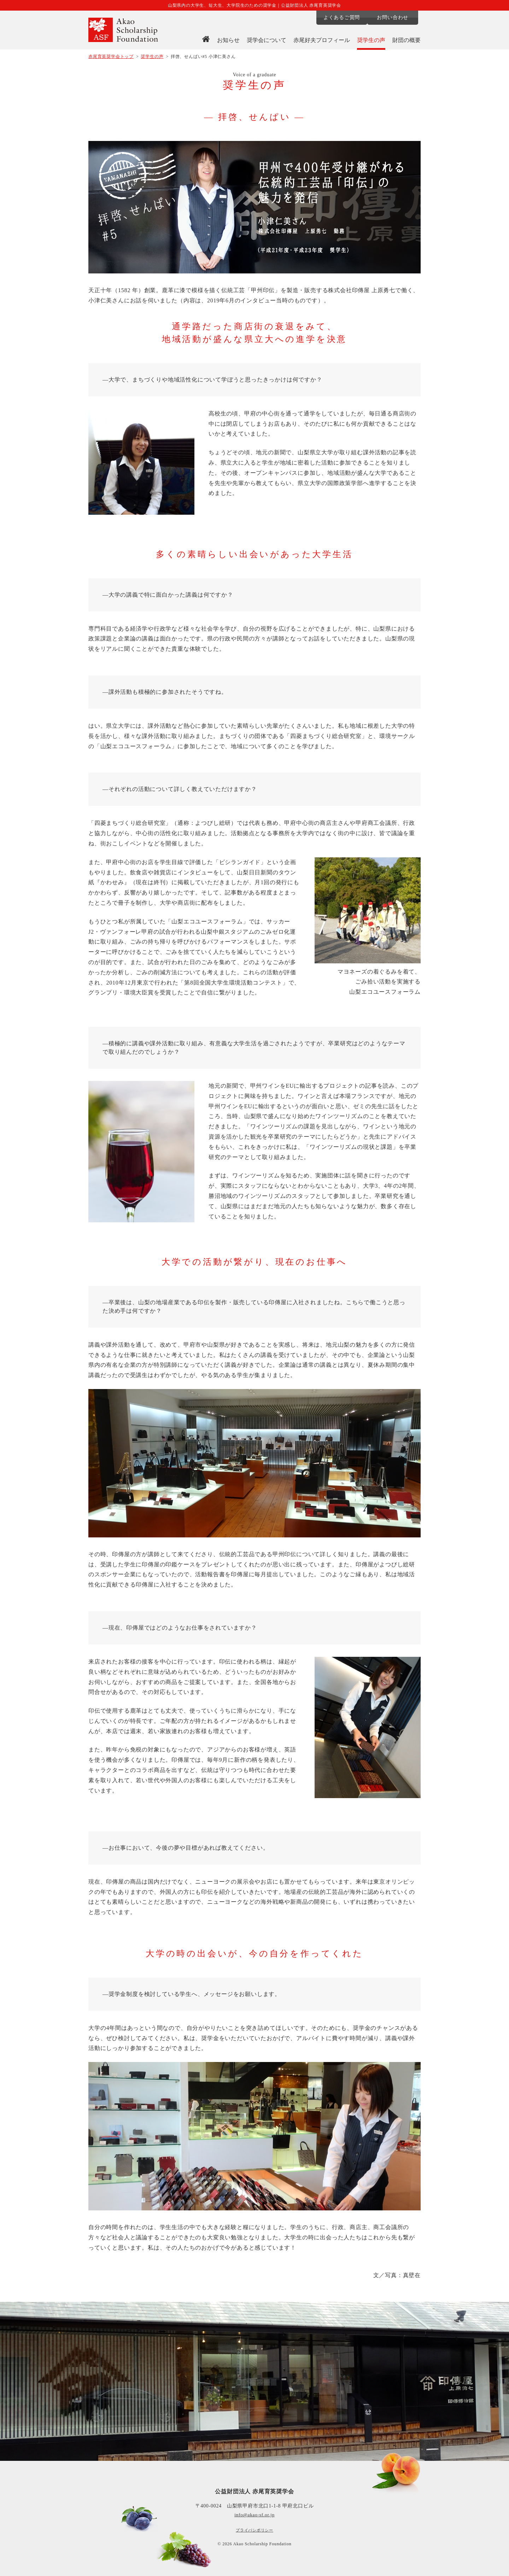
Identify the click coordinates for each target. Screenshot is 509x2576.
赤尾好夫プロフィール (321, 40)
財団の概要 (406, 40)
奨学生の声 (371, 40)
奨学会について (266, 40)
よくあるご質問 (340, 17)
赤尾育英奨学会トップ (111, 56)
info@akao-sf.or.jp (254, 2514)
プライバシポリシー (254, 2530)
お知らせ (228, 40)
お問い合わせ (395, 17)
